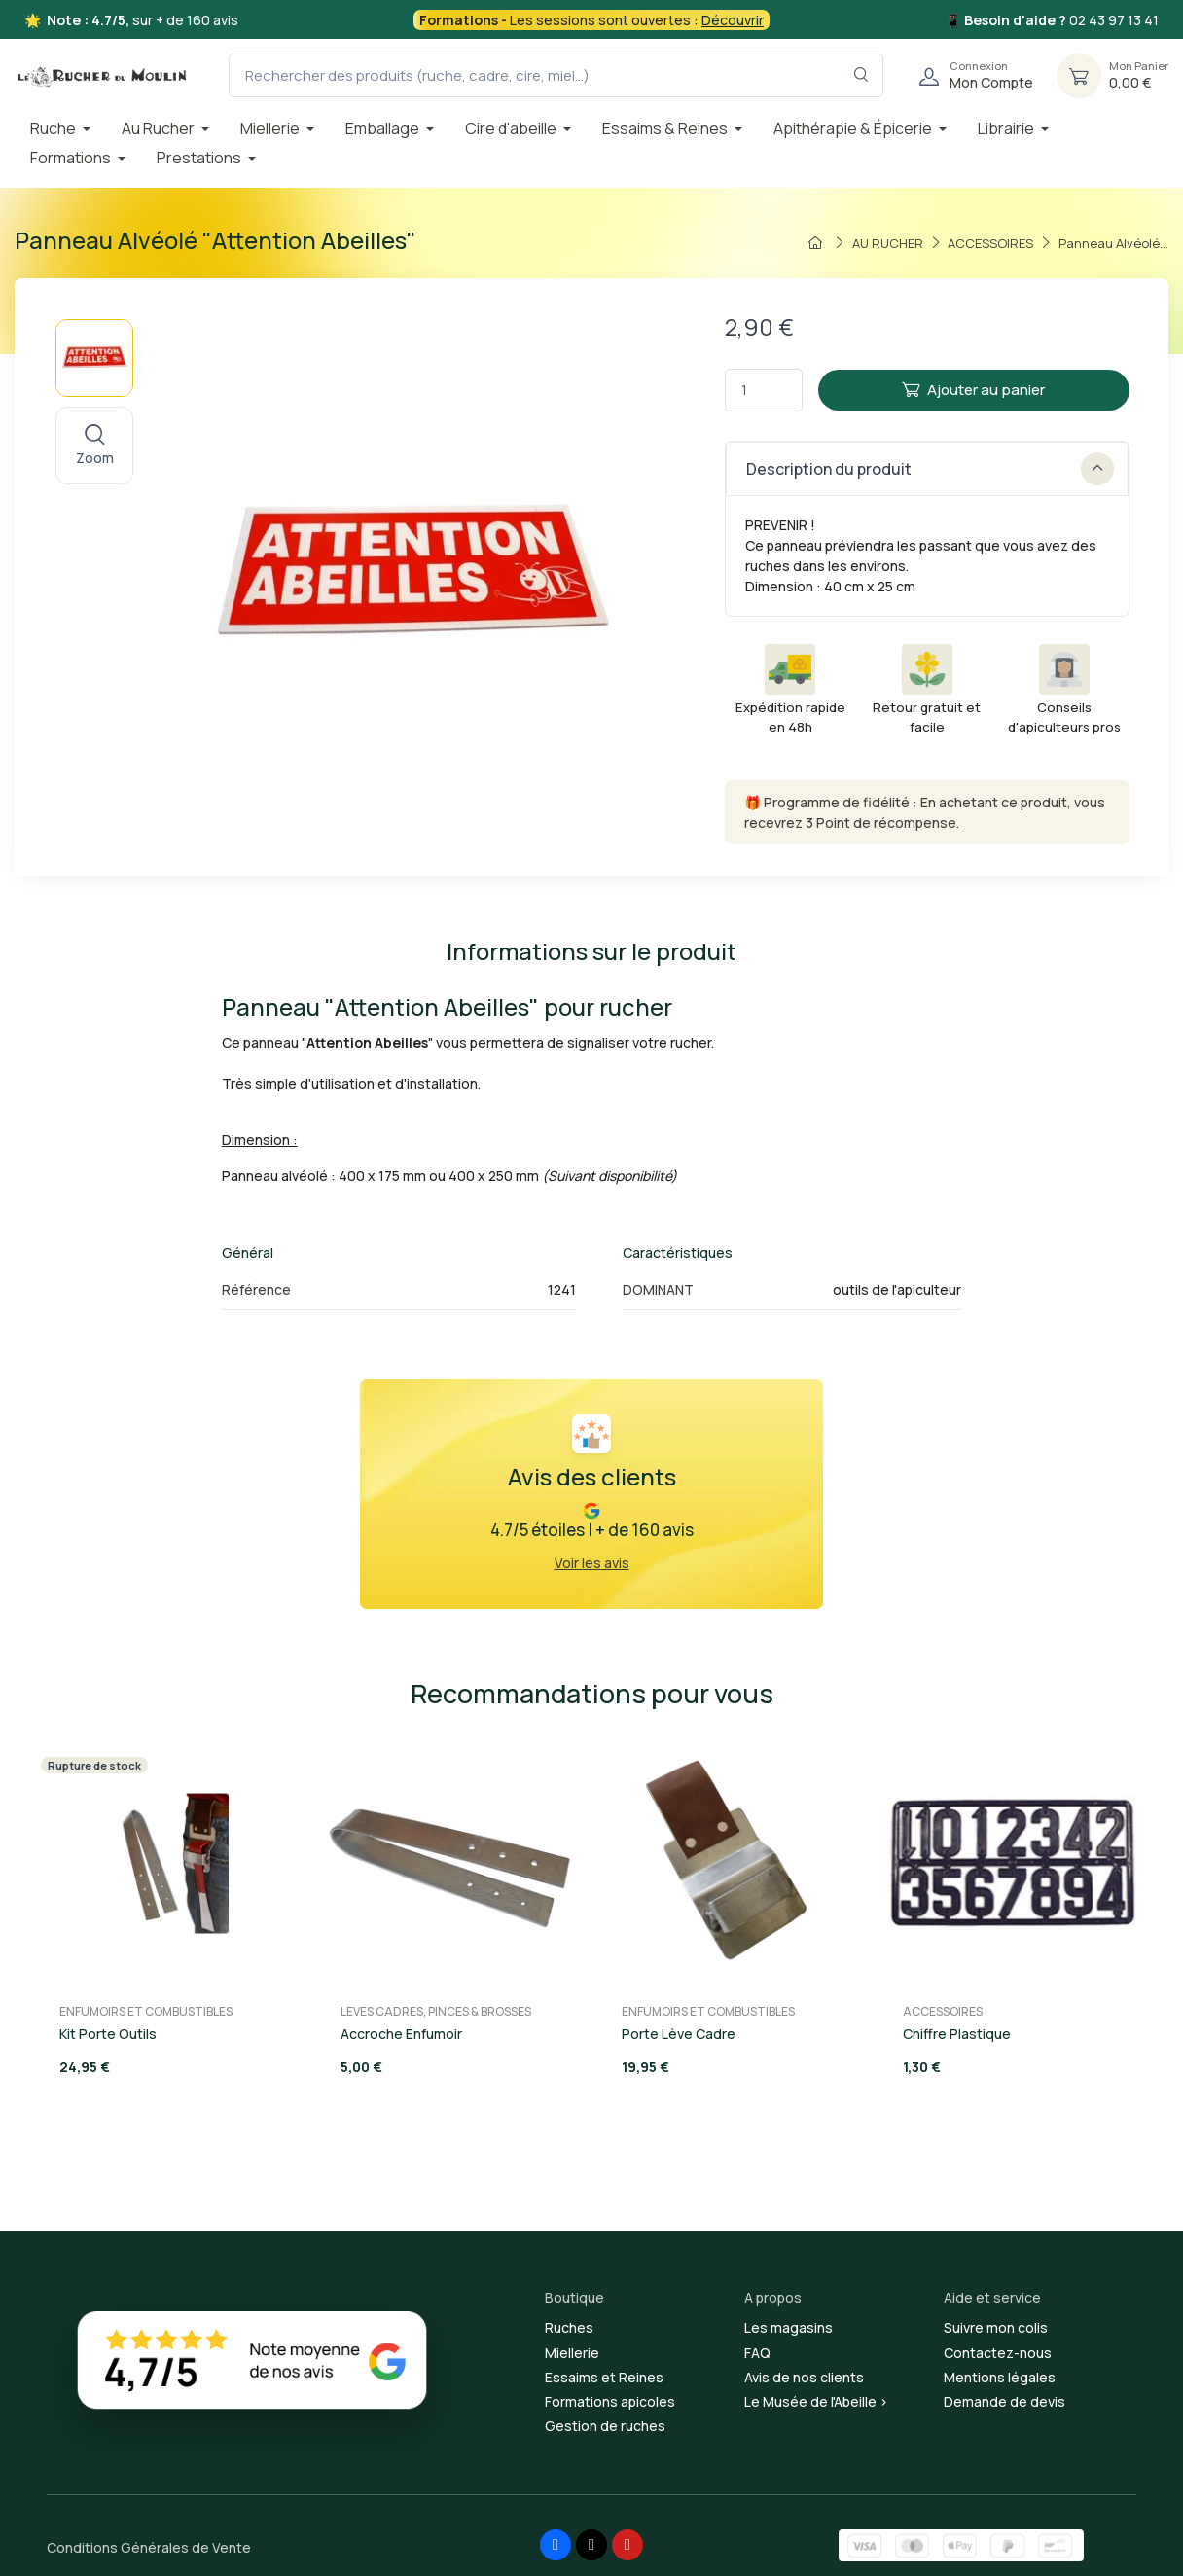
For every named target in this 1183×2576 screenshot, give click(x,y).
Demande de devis (1004, 2401)
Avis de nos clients (804, 2377)
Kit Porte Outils (108, 2033)
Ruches (569, 2327)
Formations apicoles (610, 2401)
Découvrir (732, 20)
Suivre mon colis (996, 2327)
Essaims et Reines (604, 2377)
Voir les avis (592, 1563)
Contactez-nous (998, 2352)
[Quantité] (764, 390)
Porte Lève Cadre (678, 2033)
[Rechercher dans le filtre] (861, 75)
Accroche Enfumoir (401, 2033)
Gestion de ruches (605, 2425)
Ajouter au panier (973, 389)
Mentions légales (1000, 2377)
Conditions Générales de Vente (149, 2547)
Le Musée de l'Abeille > (816, 2401)
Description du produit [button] (930, 468)
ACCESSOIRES (943, 2011)
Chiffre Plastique (957, 2033)
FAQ (757, 2352)
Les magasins (788, 2327)
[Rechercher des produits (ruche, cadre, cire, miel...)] (556, 75)
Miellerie (572, 2352)
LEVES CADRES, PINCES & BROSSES (436, 2011)
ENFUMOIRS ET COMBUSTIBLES (146, 2011)
